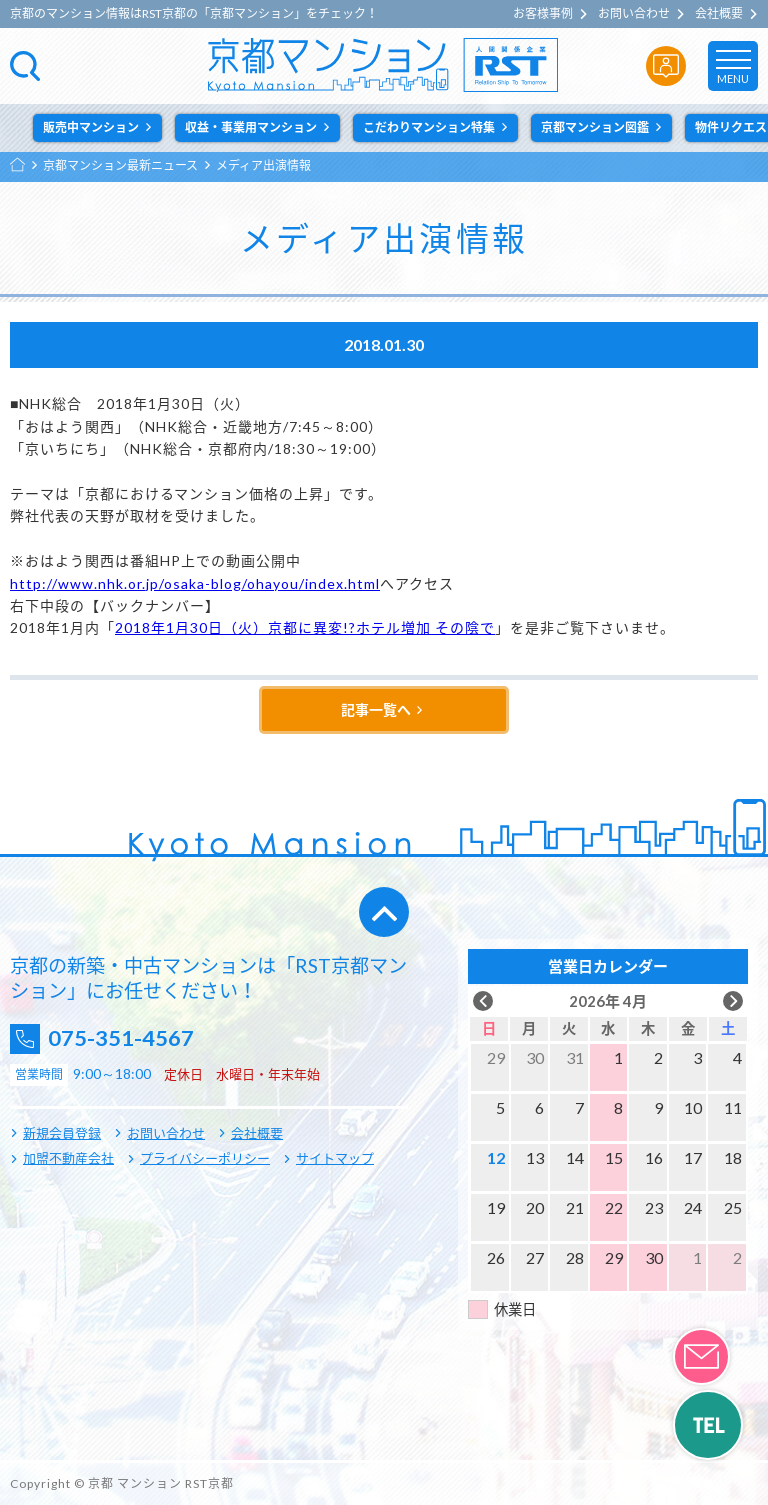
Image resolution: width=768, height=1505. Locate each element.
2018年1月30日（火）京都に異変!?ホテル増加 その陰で (305, 627)
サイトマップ (335, 1158)
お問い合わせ (634, 14)
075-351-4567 (131, 1038)
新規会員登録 (62, 1133)
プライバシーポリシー (205, 1158)
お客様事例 (543, 14)
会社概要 (719, 14)
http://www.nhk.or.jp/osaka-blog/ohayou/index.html (195, 583)
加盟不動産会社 (68, 1158)
